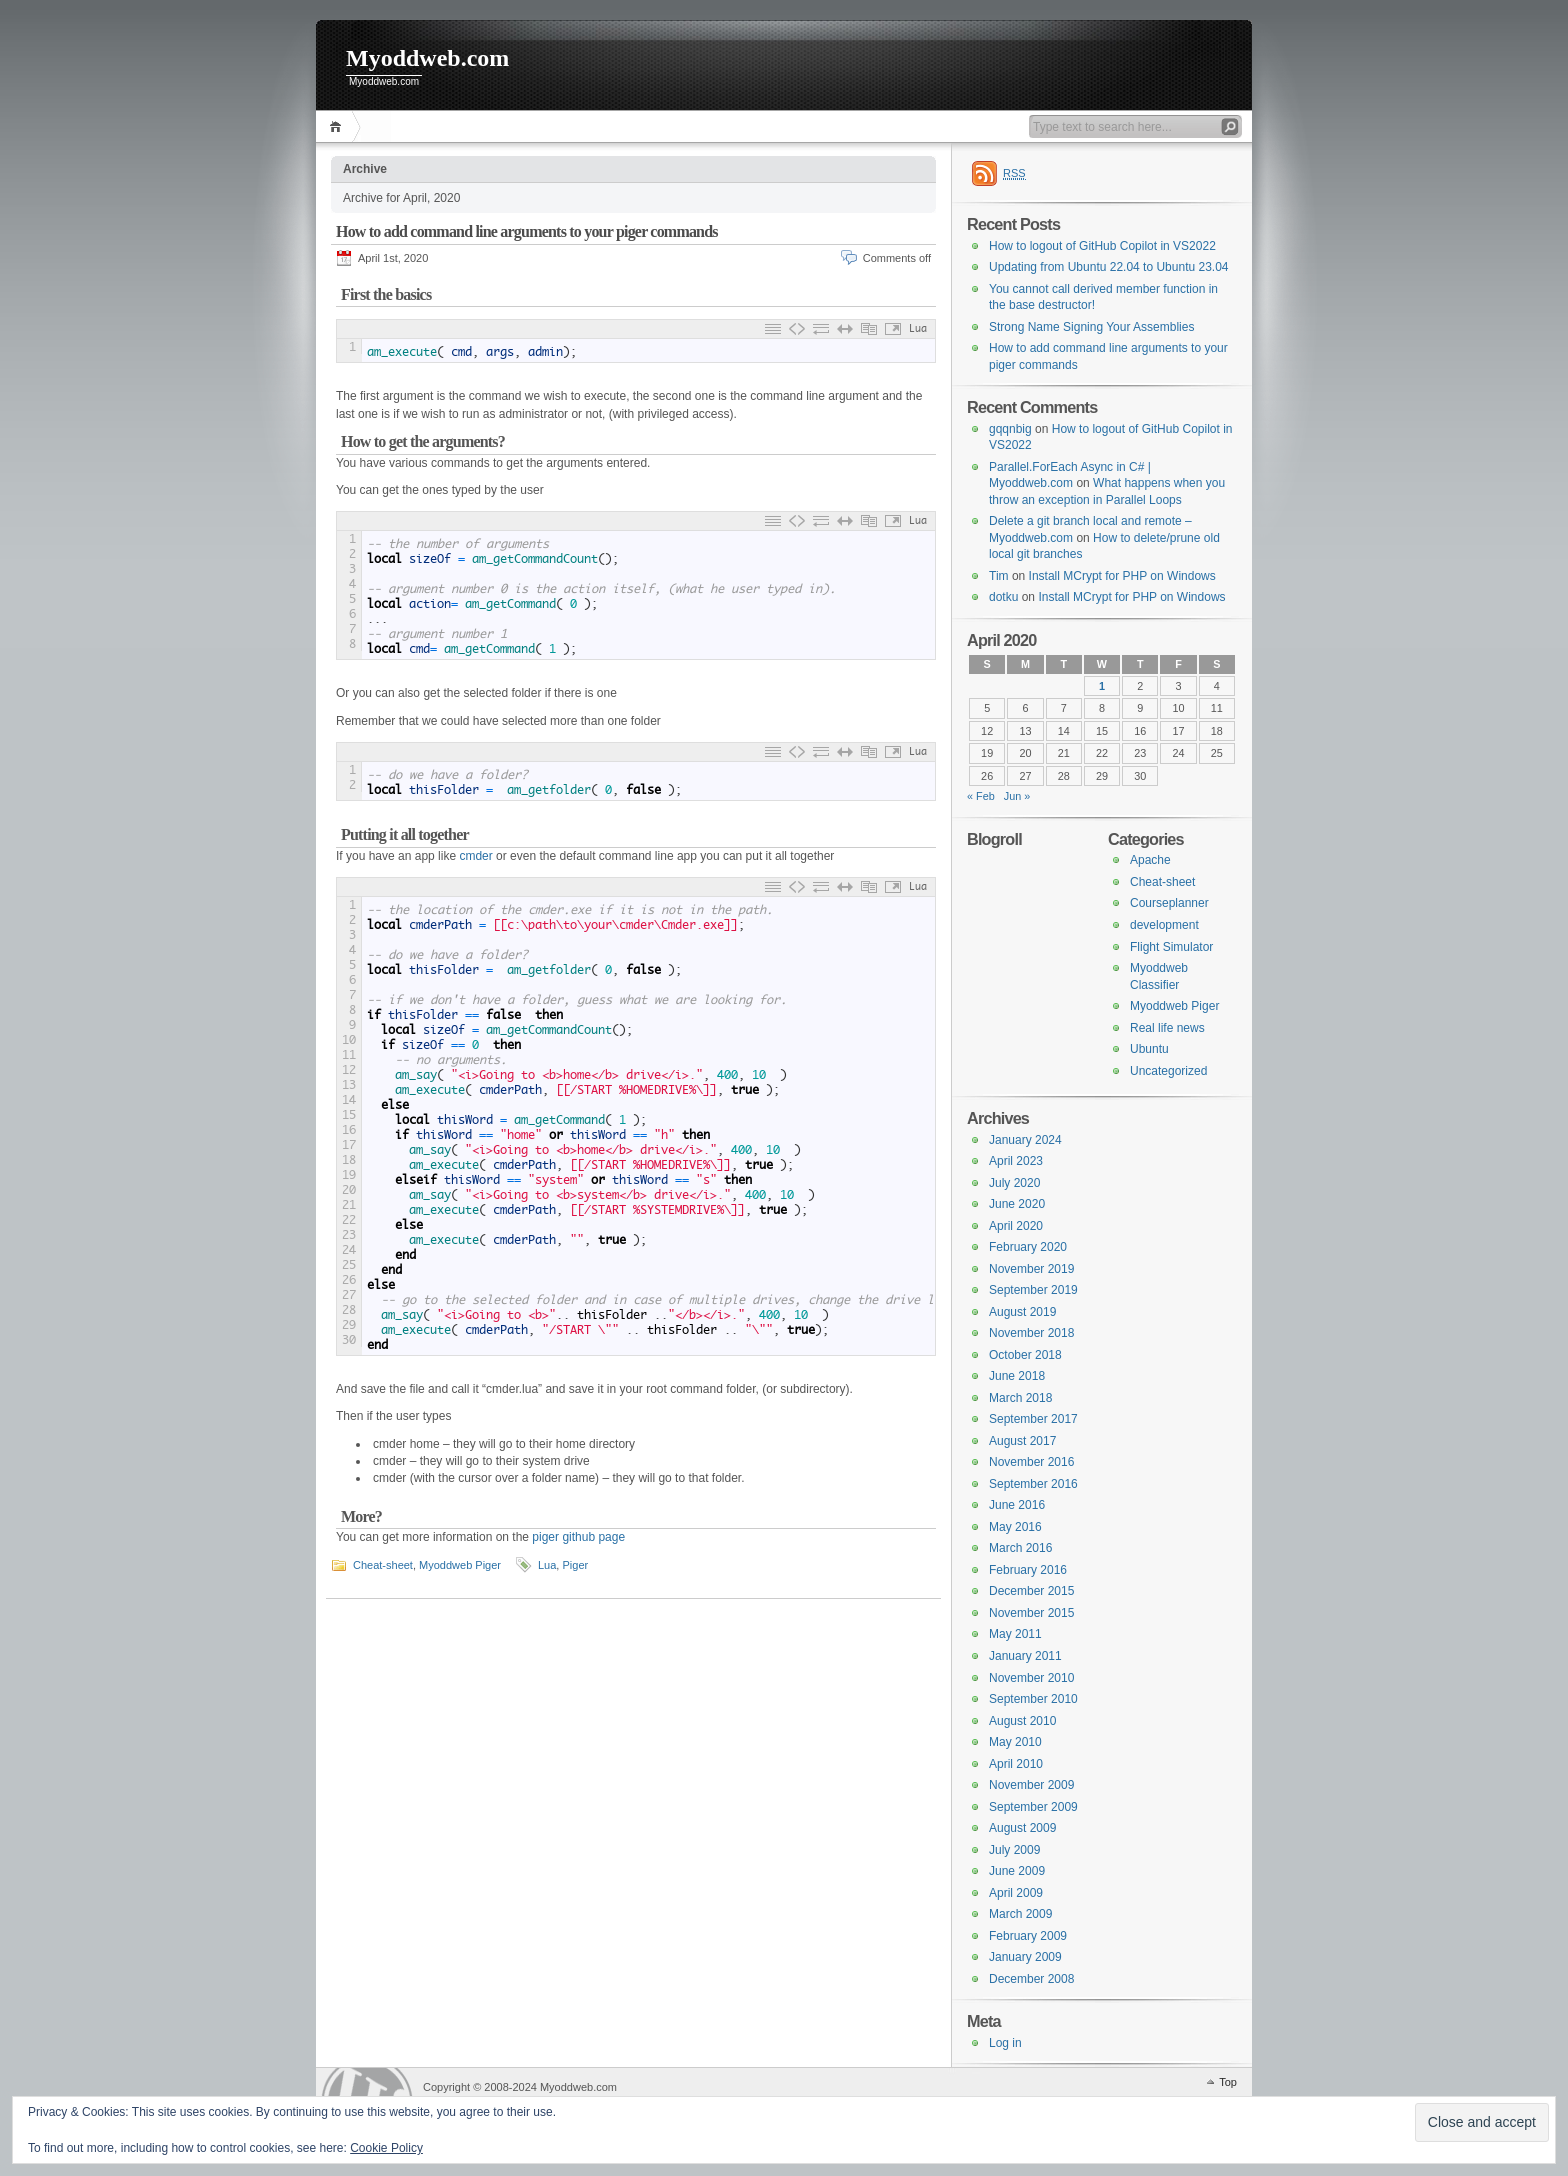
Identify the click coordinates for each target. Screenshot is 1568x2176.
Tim (999, 576)
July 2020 (1014, 1183)
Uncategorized (1168, 1071)
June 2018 (1017, 1376)
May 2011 (1015, 1634)
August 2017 (1022, 1441)
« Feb (981, 796)
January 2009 (1025, 1957)
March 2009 (1020, 1914)
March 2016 (1020, 1548)
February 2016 (1028, 1570)
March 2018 (1020, 1398)
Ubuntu (1149, 1049)
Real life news (1167, 1028)
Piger (575, 1565)
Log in (1005, 2043)
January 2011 (1025, 1656)
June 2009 (1017, 1871)
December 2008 (1031, 1979)
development (1164, 925)
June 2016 (1017, 1505)
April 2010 (1016, 1764)
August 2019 (1022, 1312)
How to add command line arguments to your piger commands (527, 231)
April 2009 (1016, 1893)
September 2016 (1033, 1484)
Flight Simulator (1171, 947)
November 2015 (1031, 1613)
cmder (477, 856)
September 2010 (1033, 1699)
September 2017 (1033, 1419)
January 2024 (1025, 1140)
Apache (1150, 860)
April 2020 (1016, 1226)
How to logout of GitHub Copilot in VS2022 (1102, 246)
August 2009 (1022, 1828)
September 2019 (1033, 1290)
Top (1228, 2082)
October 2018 (1025, 1355)
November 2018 (1031, 1333)
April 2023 (1016, 1161)
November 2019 (1031, 1269)
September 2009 (1033, 1807)
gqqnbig (1010, 429)
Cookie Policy (386, 2148)
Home (338, 126)
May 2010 (1015, 1742)
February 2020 (1028, 1247)
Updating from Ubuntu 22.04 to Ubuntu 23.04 (1109, 267)
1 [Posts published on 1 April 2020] (1102, 686)
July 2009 (1014, 1850)
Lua (547, 1565)
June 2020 (1017, 1204)
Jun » (1017, 796)
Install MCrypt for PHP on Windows (1122, 576)
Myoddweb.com (427, 58)
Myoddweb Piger (460, 1565)
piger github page (578, 1537)
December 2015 (1031, 1591)
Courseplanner (1169, 903)
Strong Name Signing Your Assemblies (1091, 327)
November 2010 (1031, 1678)
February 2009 (1028, 1936)
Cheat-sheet (383, 1565)
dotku (1003, 597)
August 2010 (1022, 1721)
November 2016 (1031, 1462)
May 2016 (1015, 1527)
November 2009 (1031, 1785)
